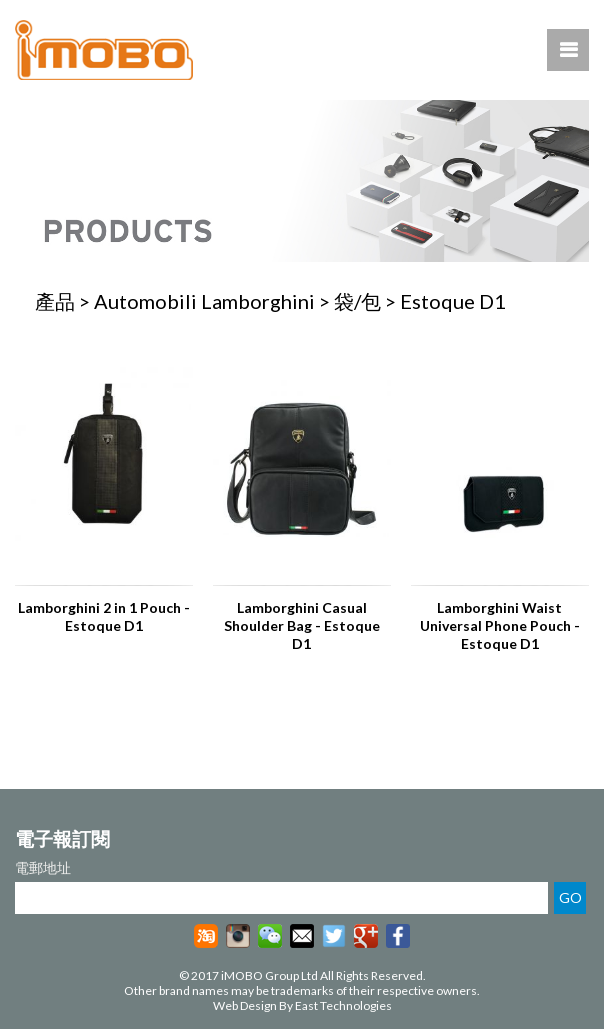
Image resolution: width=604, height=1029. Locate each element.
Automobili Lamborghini (204, 301)
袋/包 (357, 301)
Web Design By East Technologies (302, 1005)
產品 (55, 301)
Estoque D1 (453, 301)
